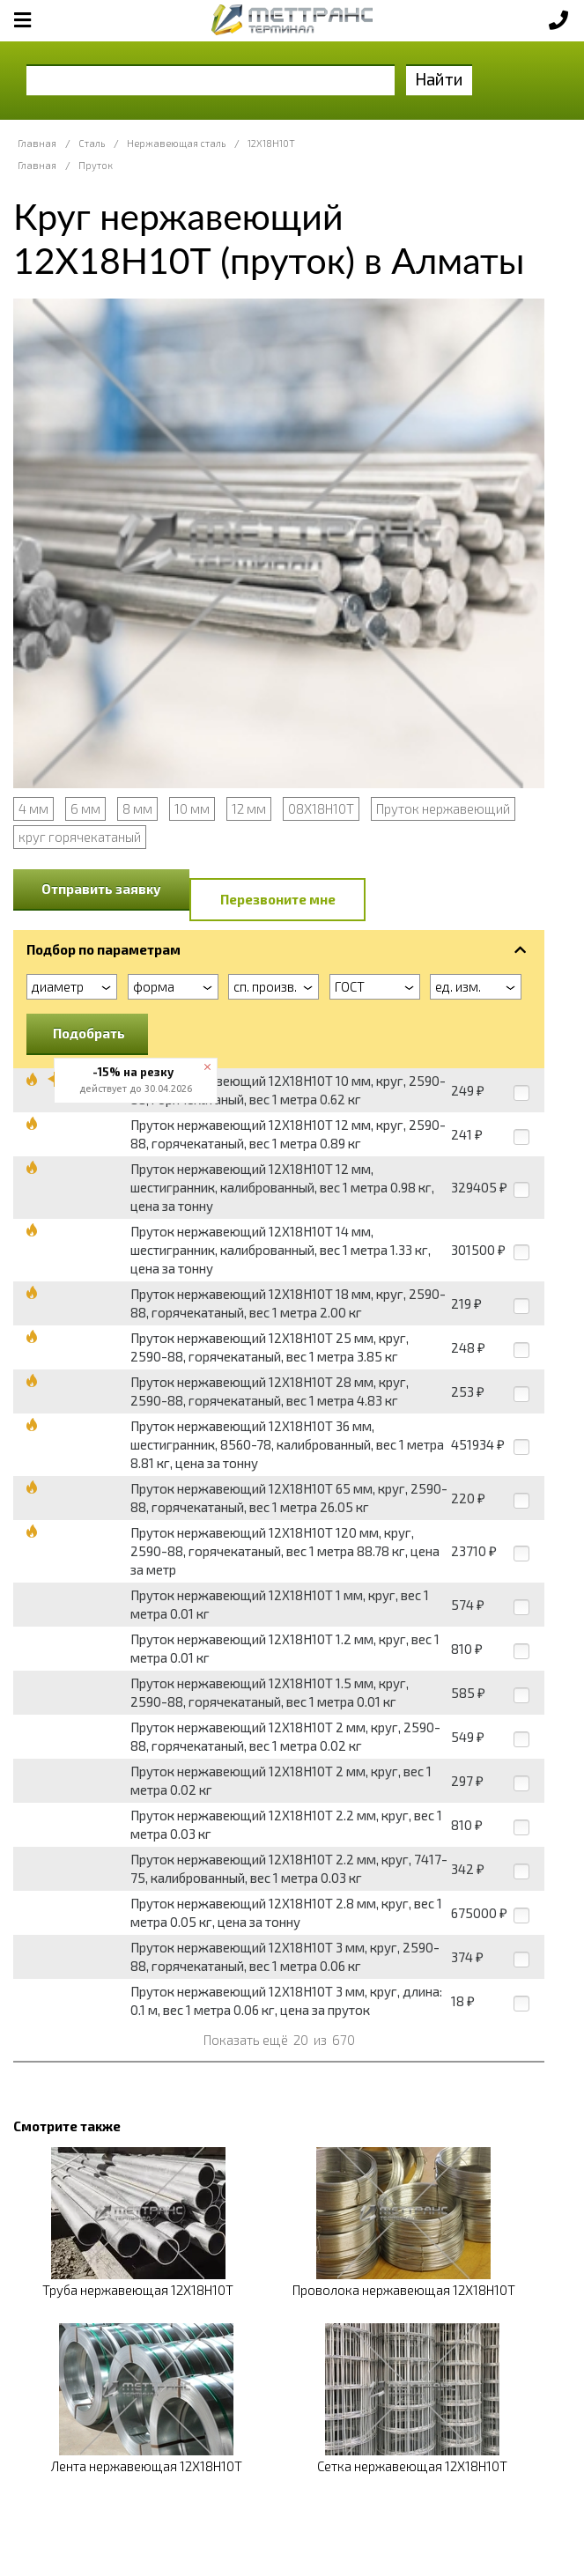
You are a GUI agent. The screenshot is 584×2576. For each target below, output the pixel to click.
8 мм (137, 808)
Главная (37, 143)
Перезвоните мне (278, 899)
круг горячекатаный (79, 837)
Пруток (95, 165)
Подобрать (89, 1033)
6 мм (85, 808)
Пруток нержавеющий (443, 808)
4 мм (33, 808)
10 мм (192, 808)
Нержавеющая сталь (176, 143)
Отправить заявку (101, 889)
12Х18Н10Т (271, 143)
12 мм (249, 808)
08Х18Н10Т (321, 808)
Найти (439, 79)
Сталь (91, 143)
